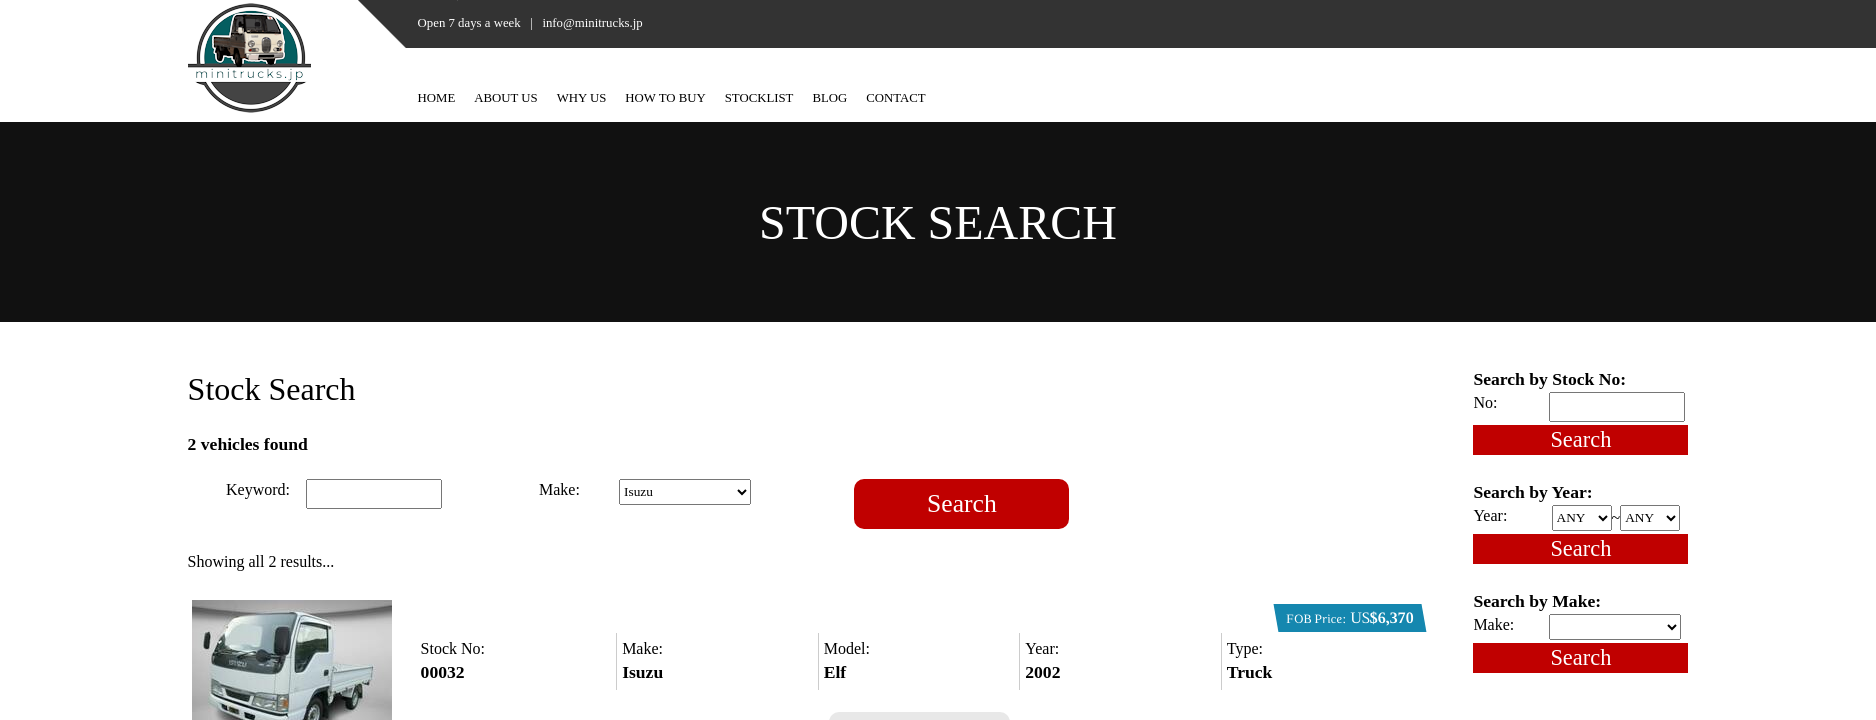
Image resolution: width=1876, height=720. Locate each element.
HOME (437, 98)
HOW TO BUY (665, 98)
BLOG (829, 98)
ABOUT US (505, 98)
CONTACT (895, 98)
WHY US (582, 98)
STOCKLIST (759, 98)
